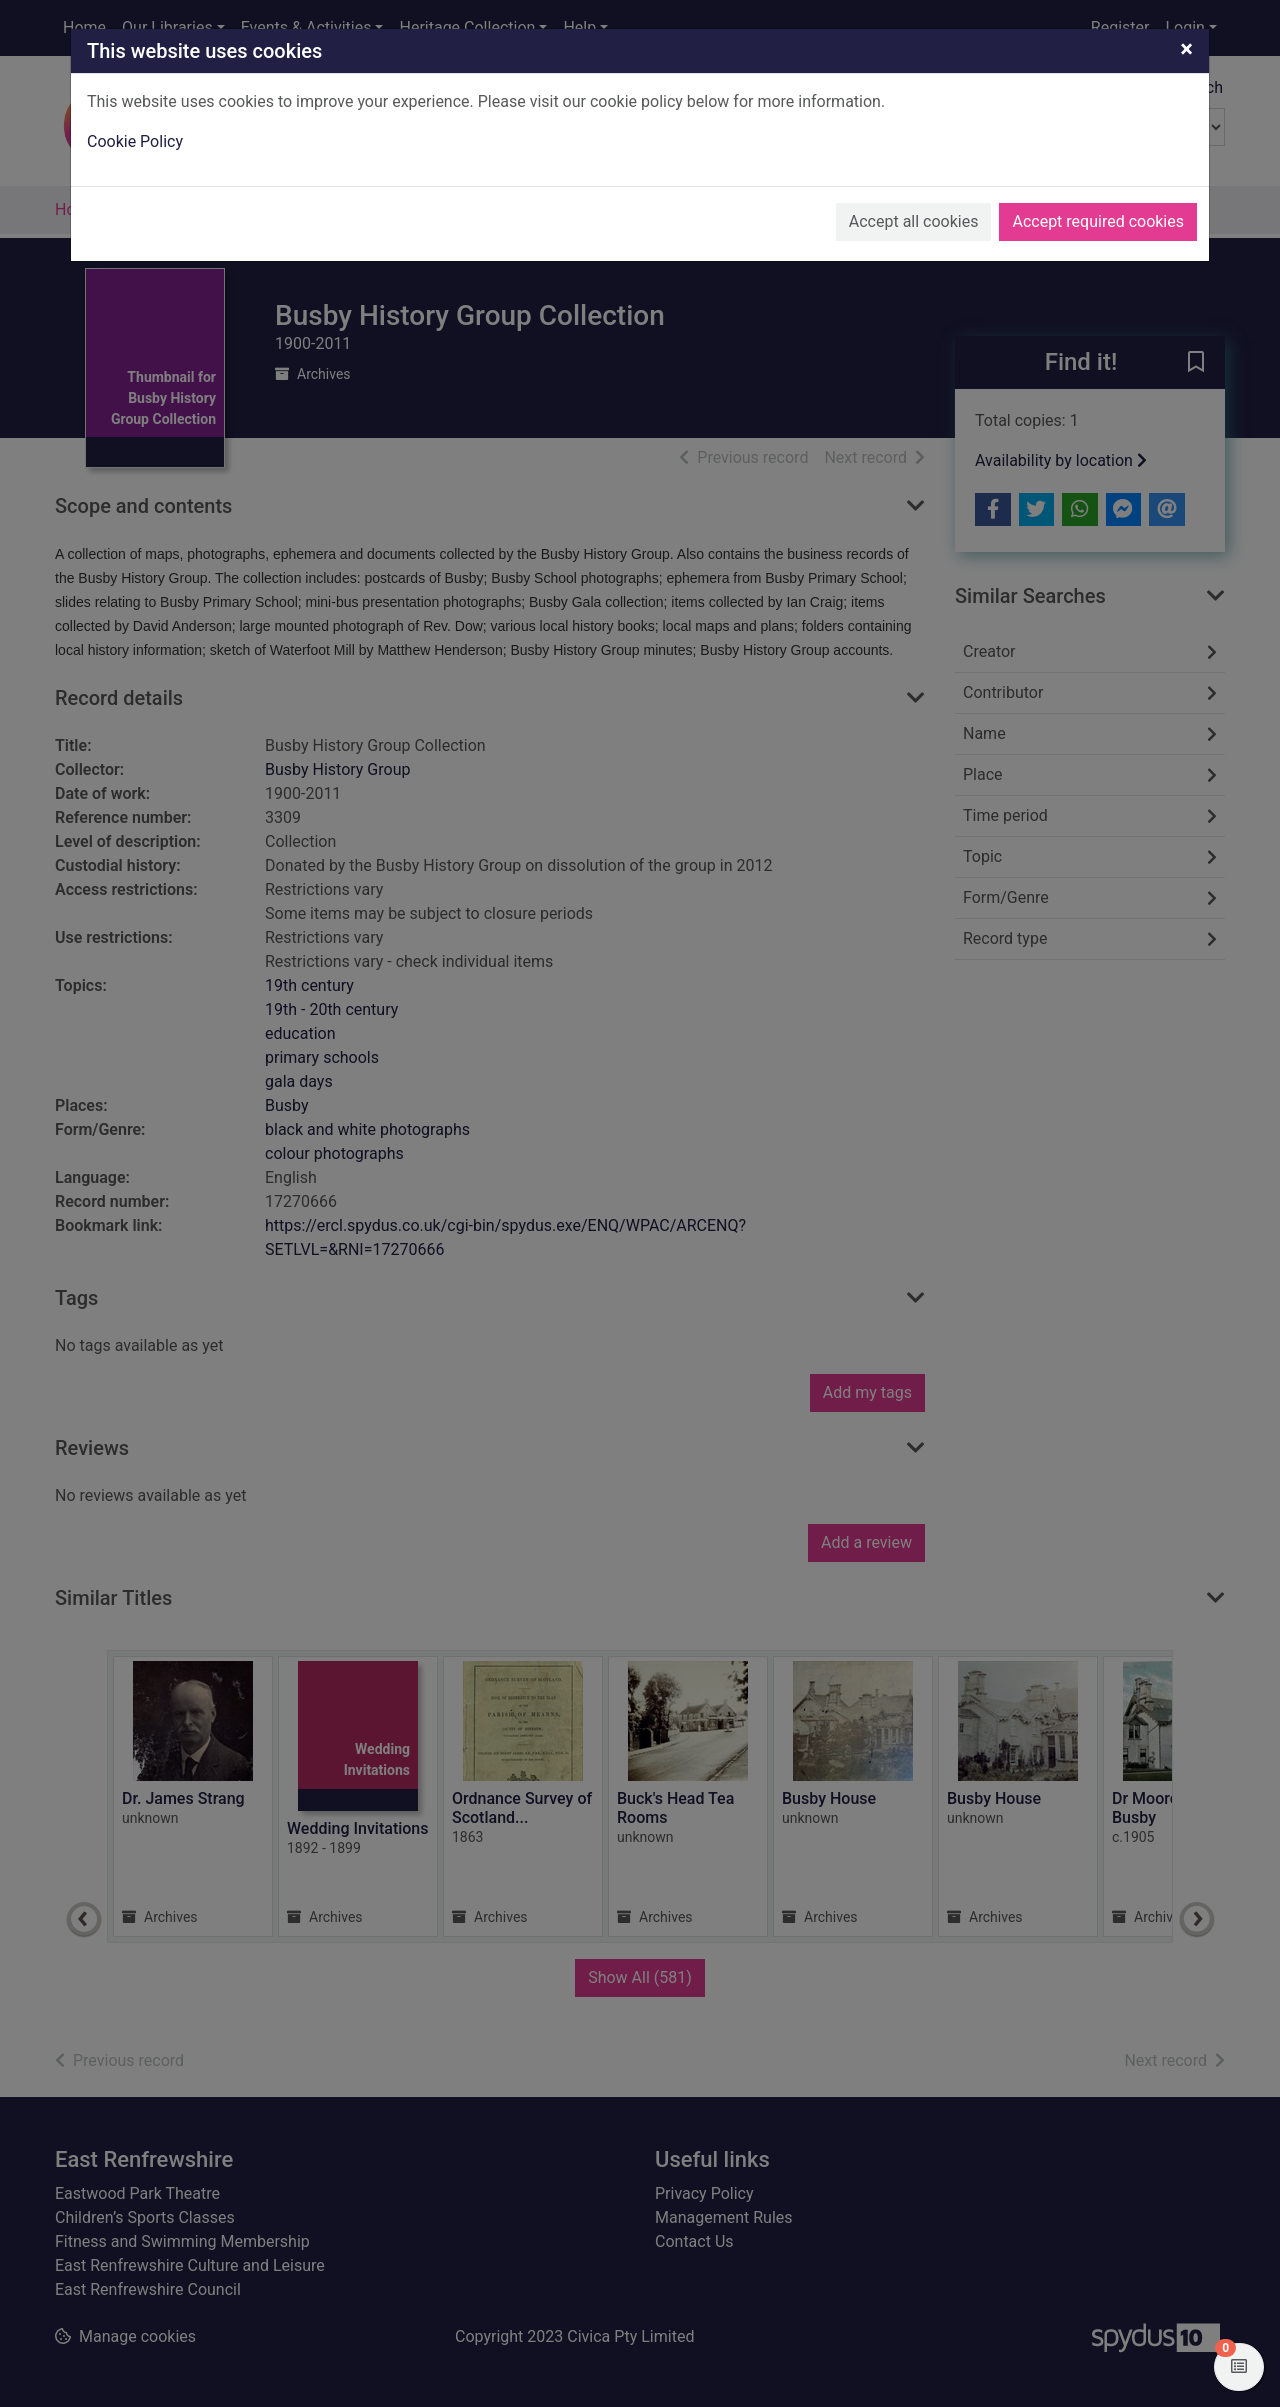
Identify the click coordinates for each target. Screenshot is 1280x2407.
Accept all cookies (914, 221)
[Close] (1186, 49)
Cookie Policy (135, 141)
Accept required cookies (1098, 221)
